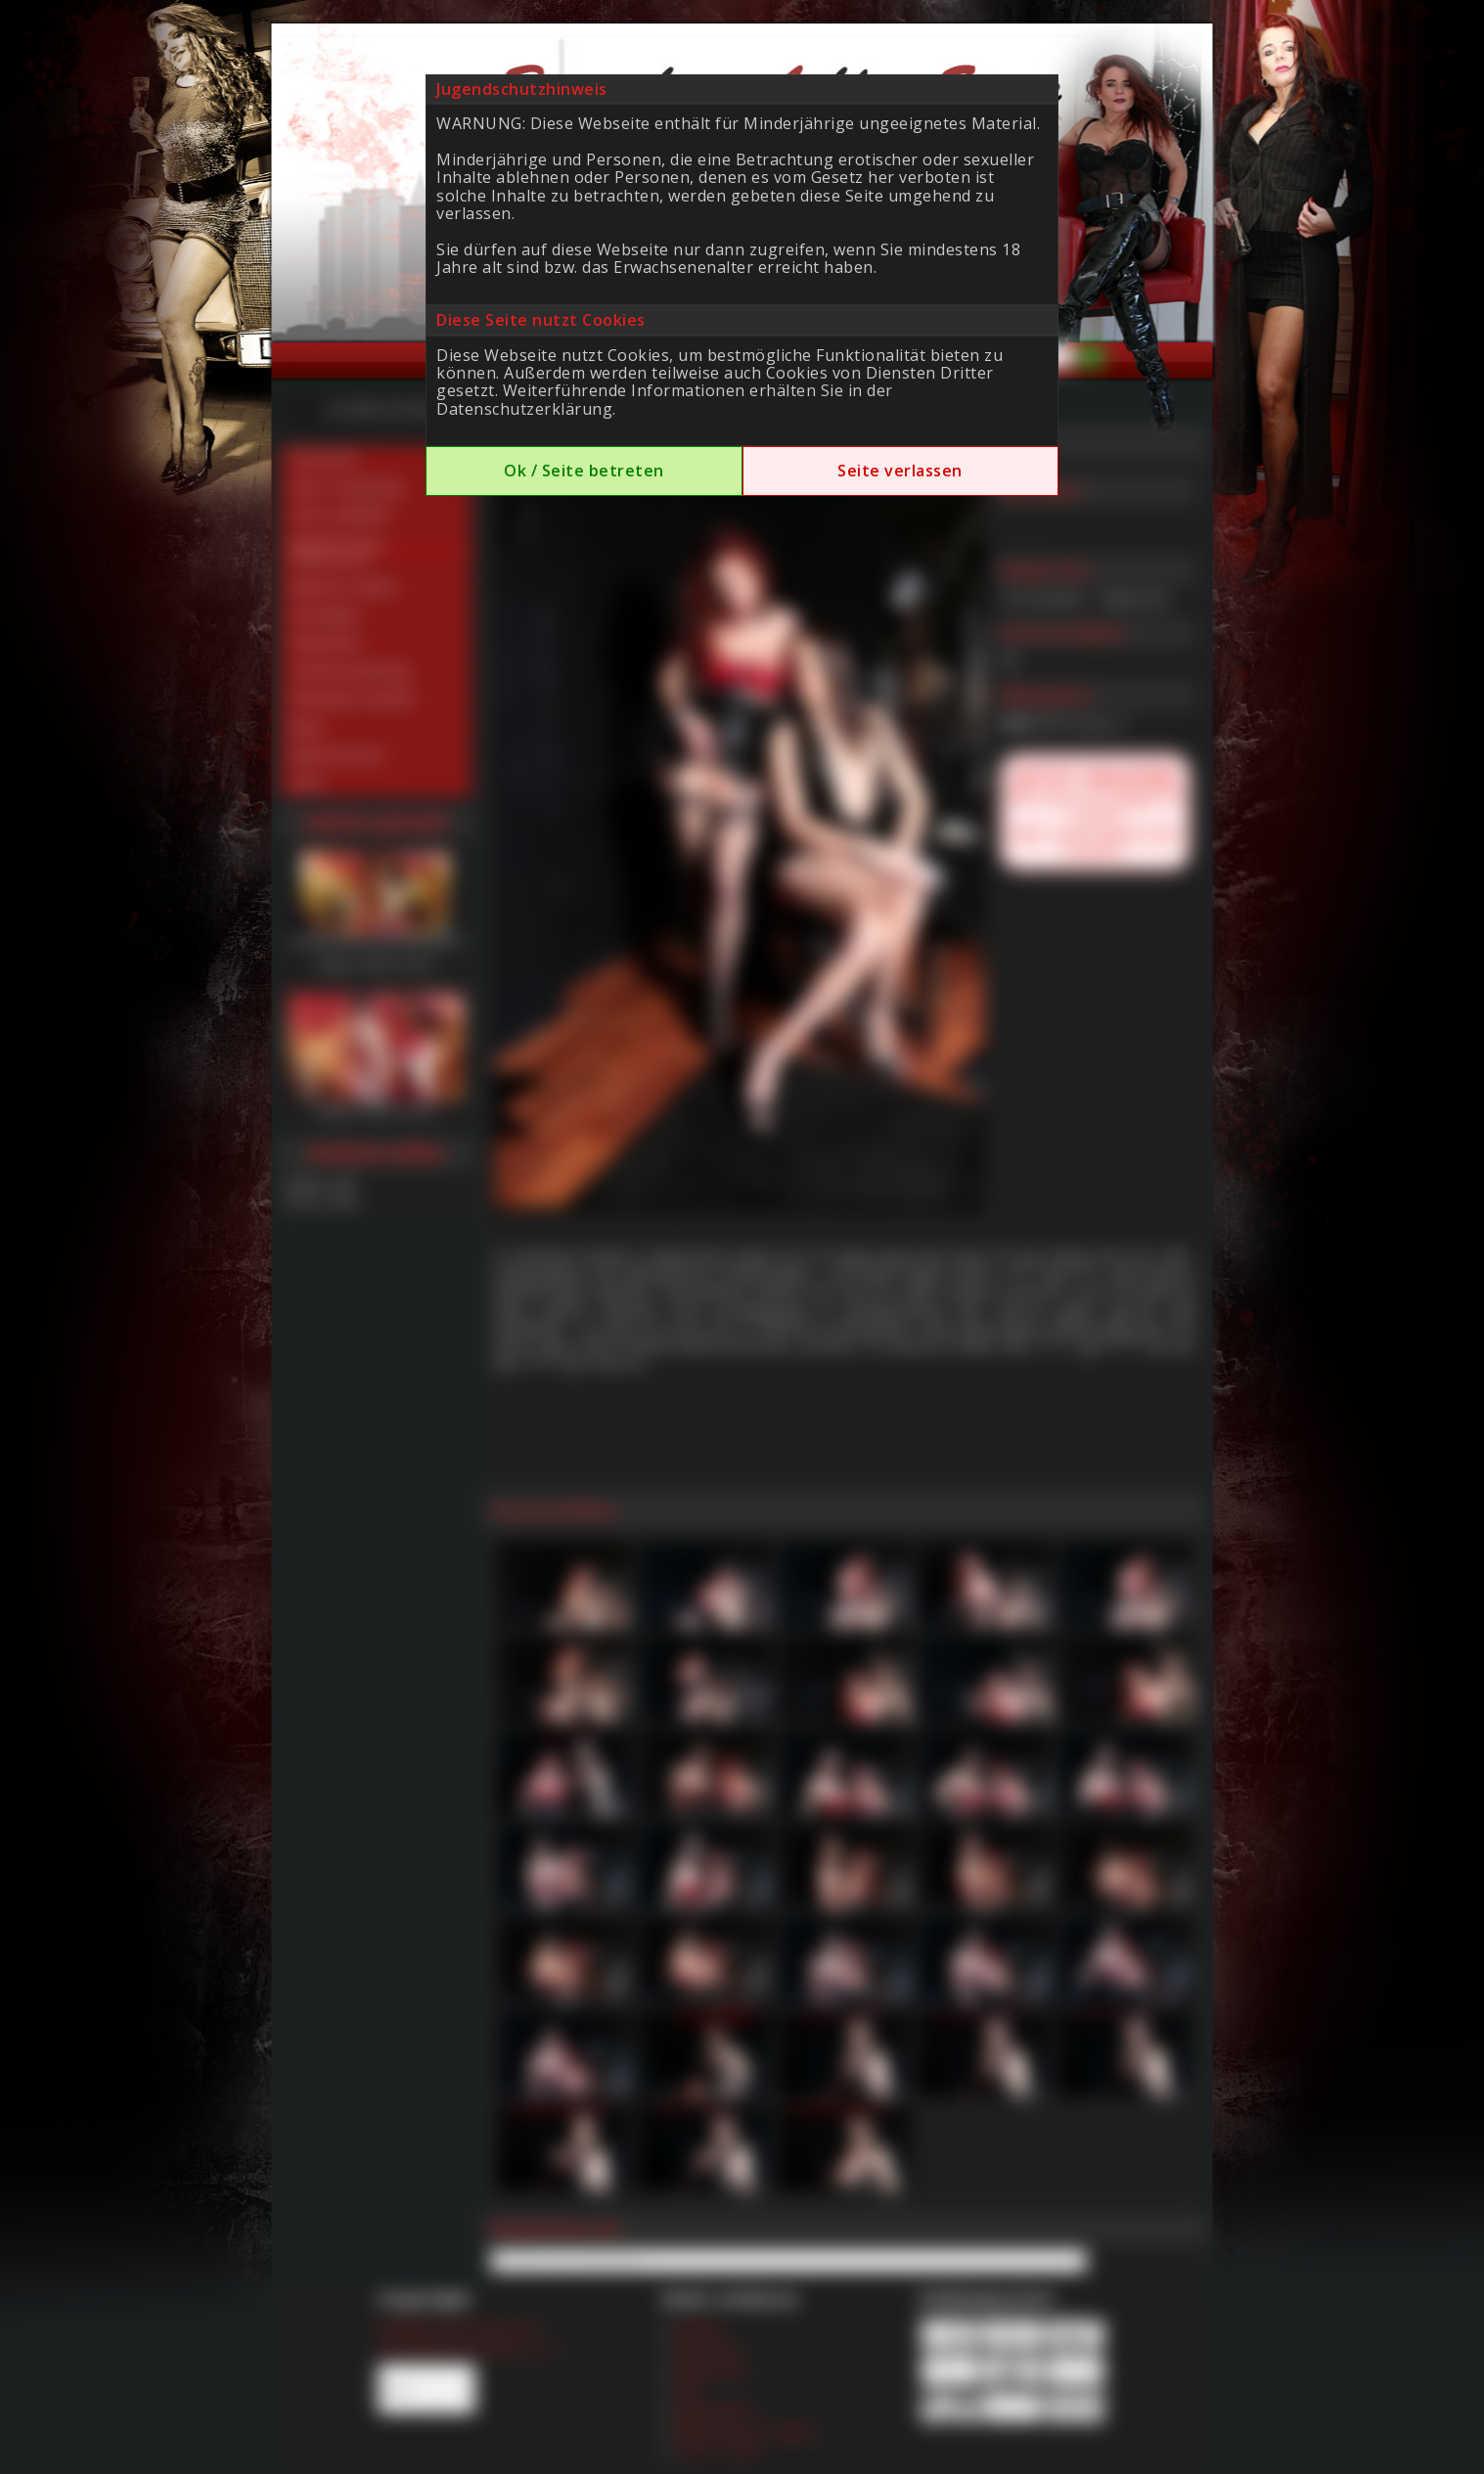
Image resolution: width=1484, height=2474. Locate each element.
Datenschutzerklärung (524, 409)
